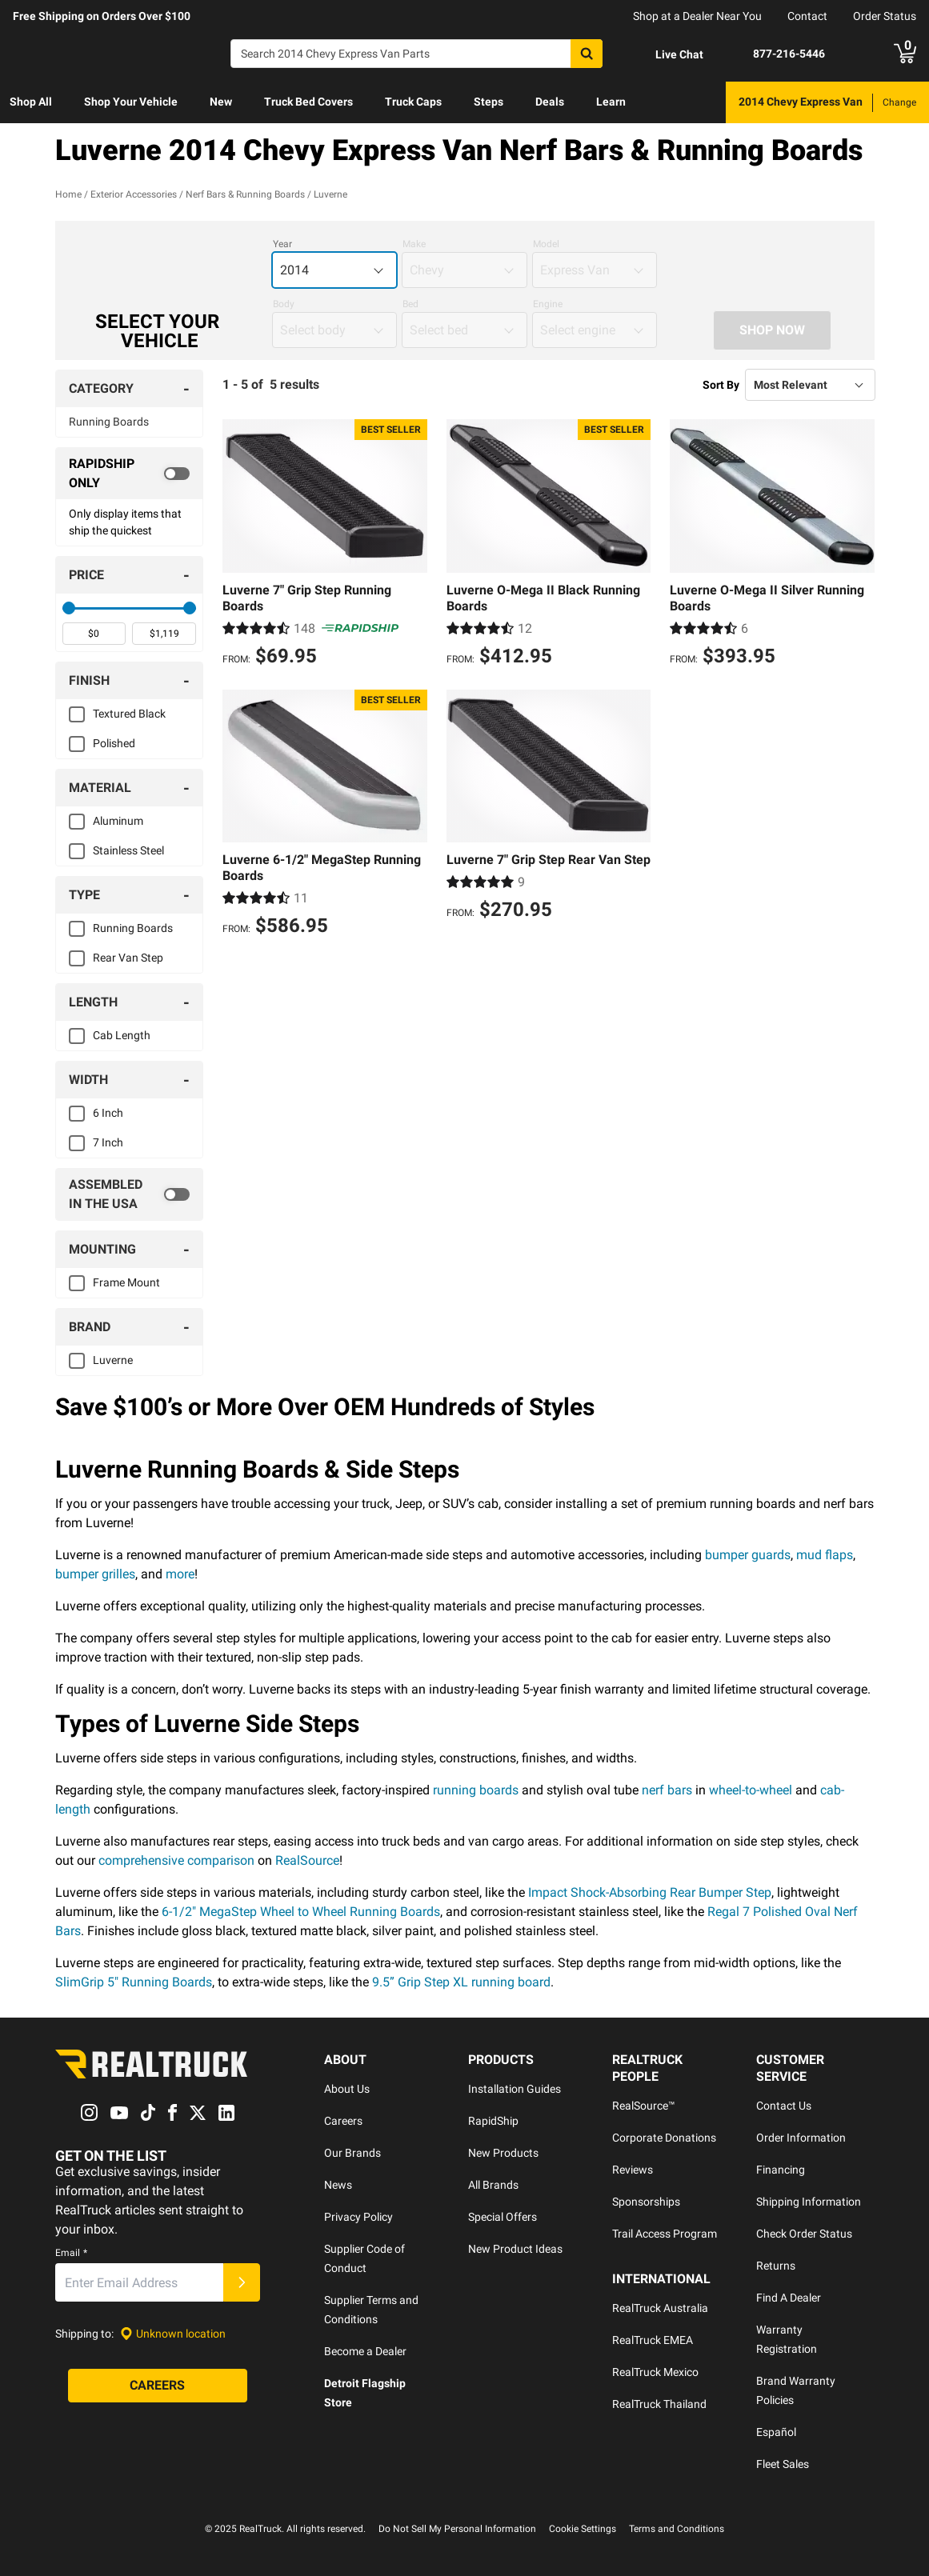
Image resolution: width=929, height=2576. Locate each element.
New (221, 101)
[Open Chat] (665, 54)
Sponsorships (646, 2201)
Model (546, 244)
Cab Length (121, 1035)
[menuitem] (31, 102)
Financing (780, 2169)
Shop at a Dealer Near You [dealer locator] (697, 16)
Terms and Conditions (676, 2528)
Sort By (721, 384)
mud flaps (824, 1554)
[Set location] (173, 2334)
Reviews (632, 2169)
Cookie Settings (582, 2528)
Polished (114, 743)
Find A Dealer (788, 2297)
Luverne (113, 1360)
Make (414, 244)
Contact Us (783, 2105)
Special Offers (502, 2216)
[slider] (68, 608)
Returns (775, 2265)
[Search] (416, 53)
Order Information (801, 2137)
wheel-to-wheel (750, 1790)
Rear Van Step (128, 957)
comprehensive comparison (176, 1860)
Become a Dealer (365, 2351)
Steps (488, 101)
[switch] (129, 473)
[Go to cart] (905, 53)
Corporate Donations (664, 2137)
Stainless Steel (128, 850)
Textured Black (129, 713)
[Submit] (241, 2283)
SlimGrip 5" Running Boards (133, 1982)
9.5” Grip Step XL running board (461, 1982)
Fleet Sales (782, 2464)
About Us (347, 2088)
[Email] (139, 2283)
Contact (807, 16)
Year (282, 244)
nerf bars (667, 1790)
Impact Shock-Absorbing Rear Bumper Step (649, 1892)
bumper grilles (95, 1574)
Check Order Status (804, 2233)
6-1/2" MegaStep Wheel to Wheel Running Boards (301, 1911)
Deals (549, 101)
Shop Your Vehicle (131, 101)
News (338, 2184)
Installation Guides (514, 2088)
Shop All (31, 101)
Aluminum (118, 820)
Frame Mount (126, 1282)
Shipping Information (808, 2201)
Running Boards (109, 421)
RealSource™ (643, 2105)
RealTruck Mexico (655, 2372)
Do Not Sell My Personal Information (457, 2528)
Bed (410, 304)
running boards (476, 1790)
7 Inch (108, 1142)
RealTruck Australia (660, 2308)
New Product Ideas (515, 2248)
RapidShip (493, 2120)
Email (71, 2253)
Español (776, 2432)
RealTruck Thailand (659, 2404)
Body (283, 304)
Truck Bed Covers (308, 101)
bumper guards (748, 1554)
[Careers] (157, 2386)
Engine (548, 304)
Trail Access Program (664, 2233)
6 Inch (108, 1112)
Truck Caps (413, 101)
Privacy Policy (358, 2216)
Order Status (884, 16)
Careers (343, 2120)
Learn (611, 101)
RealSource (307, 1860)
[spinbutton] (94, 633)
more (180, 1574)
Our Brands (352, 2152)
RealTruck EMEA (652, 2340)
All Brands (493, 2184)
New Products (503, 2152)
